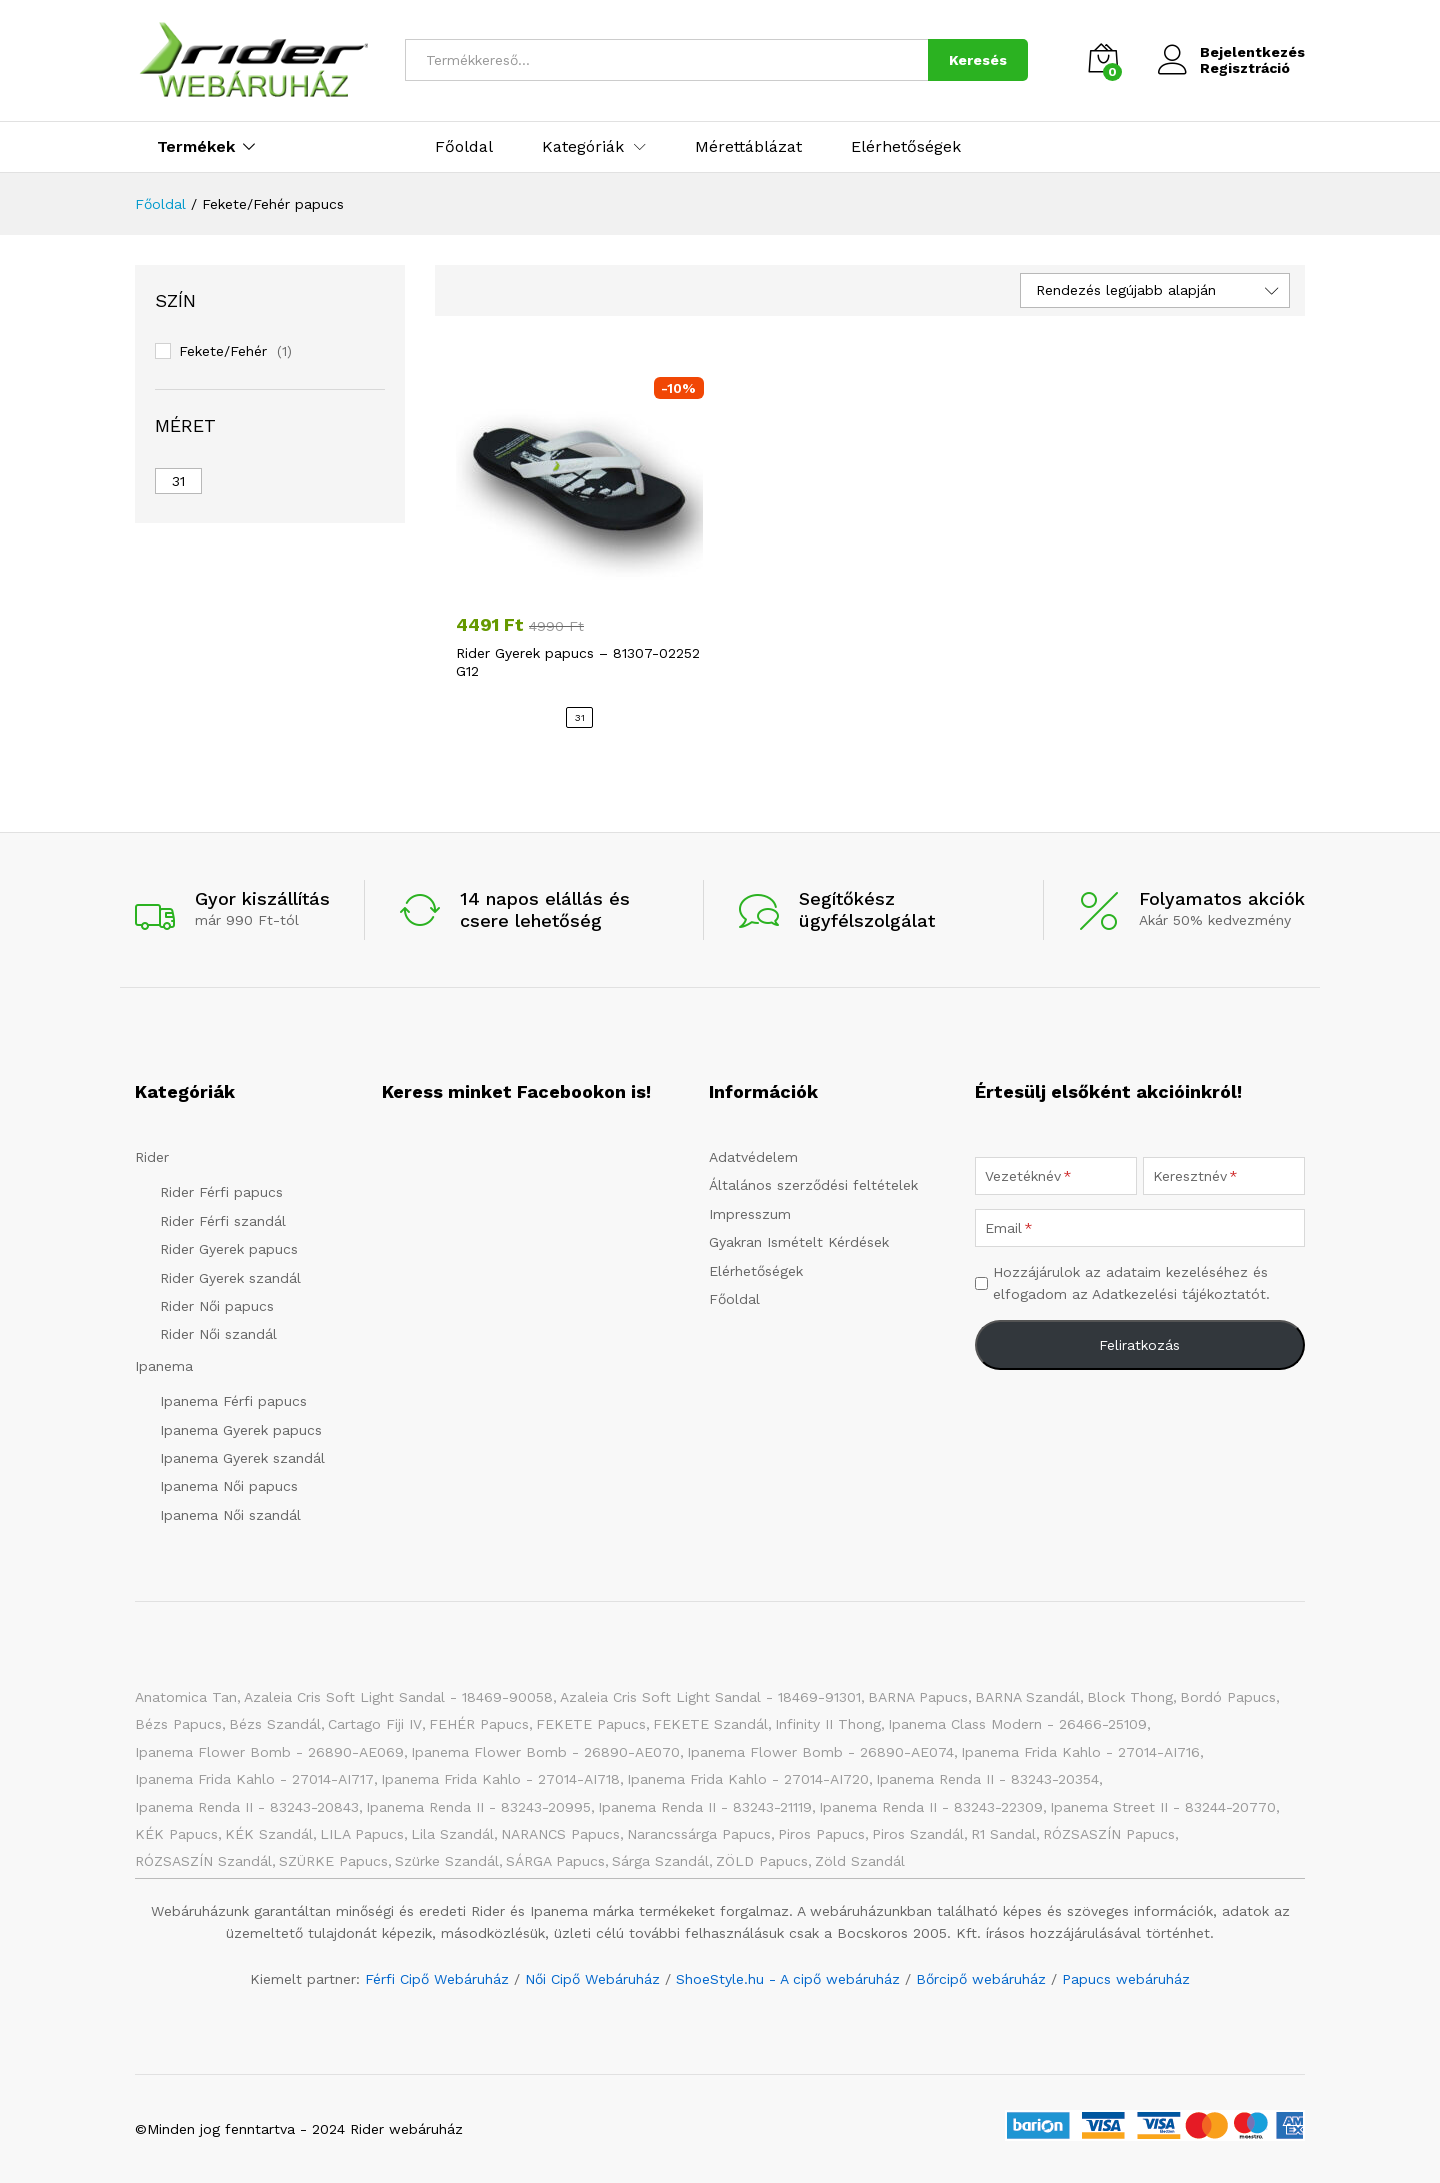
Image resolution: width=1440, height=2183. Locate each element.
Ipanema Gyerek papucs (241, 1430)
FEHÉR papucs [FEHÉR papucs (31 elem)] (479, 1724)
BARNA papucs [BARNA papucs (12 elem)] (918, 1697)
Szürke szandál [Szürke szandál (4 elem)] (447, 1861)
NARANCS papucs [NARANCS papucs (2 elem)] (560, 1834)
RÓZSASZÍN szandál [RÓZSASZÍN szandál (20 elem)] (203, 1861)
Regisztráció (1245, 68)
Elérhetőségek (906, 147)
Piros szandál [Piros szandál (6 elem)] (918, 1834)
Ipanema (164, 1366)
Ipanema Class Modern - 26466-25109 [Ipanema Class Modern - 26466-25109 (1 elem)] (1017, 1724)
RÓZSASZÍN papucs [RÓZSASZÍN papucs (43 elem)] (1109, 1834)
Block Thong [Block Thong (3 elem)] (1130, 1697)
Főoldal (464, 147)
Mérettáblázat (748, 147)
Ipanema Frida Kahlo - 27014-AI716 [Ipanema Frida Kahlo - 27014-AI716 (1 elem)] (1080, 1752)
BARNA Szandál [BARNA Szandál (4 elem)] (1027, 1697)
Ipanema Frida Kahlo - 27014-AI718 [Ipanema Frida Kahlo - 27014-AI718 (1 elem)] (500, 1779)
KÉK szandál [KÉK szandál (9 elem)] (269, 1834)
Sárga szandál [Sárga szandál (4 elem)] (660, 1861)
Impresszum (750, 1214)
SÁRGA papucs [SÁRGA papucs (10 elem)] (555, 1861)
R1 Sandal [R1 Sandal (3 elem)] (1003, 1834)
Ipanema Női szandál (230, 1515)
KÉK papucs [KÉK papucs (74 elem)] (176, 1834)
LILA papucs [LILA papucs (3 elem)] (362, 1834)
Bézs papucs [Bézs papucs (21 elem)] (178, 1724)
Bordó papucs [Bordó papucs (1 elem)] (1228, 1697)
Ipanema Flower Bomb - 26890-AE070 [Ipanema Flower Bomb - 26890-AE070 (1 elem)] (545, 1752)
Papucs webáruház (1126, 1979)
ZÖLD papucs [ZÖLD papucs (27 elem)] (762, 1861)
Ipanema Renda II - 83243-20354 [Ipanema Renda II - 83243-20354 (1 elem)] (987, 1779)
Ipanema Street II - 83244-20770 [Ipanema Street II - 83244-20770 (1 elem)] (1163, 1807)
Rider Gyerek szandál (230, 1278)
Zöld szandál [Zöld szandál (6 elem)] (860, 1861)
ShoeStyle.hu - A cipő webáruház (788, 1979)
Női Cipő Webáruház (592, 1979)
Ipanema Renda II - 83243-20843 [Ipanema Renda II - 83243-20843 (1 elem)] (247, 1807)
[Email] (1140, 1228)
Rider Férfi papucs (221, 1192)
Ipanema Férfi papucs (233, 1401)
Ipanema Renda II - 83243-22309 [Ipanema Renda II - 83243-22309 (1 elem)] (931, 1807)
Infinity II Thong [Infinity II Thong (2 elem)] (828, 1724)
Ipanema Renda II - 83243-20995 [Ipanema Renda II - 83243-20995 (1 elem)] (478, 1807)
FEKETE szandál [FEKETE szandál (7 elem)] (710, 1724)
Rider (152, 1157)
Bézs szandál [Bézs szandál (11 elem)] (275, 1724)
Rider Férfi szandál (223, 1221)
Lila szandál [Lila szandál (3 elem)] (452, 1834)
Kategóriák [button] (583, 147)
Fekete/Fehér (223, 351)
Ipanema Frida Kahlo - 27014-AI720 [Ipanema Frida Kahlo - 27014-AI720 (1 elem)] (748, 1779)
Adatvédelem (753, 1157)
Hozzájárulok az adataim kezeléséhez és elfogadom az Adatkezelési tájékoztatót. (1131, 1283)
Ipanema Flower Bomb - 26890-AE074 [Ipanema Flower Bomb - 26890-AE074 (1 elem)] (820, 1752)
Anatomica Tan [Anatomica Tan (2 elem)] (186, 1697)
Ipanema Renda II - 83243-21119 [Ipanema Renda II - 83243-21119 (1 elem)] (705, 1807)
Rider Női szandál (218, 1334)
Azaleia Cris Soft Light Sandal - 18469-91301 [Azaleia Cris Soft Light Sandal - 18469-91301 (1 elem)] (710, 1697)
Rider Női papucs (217, 1306)
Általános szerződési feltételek (813, 1185)
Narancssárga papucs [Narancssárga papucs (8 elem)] (699, 1834)
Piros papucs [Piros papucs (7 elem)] (821, 1834)
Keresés (978, 60)
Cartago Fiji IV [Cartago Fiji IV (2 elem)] (375, 1724)
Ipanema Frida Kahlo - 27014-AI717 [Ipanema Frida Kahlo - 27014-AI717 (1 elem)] (254, 1779)
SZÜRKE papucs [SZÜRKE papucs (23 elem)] (333, 1861)
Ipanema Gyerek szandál (242, 1458)
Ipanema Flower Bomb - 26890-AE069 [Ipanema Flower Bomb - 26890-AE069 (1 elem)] (269, 1752)
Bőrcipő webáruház (981, 1979)
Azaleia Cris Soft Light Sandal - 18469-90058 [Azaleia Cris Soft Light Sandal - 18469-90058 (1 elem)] (398, 1697)
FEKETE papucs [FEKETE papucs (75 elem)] (591, 1724)
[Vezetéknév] (1056, 1176)
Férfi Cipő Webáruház (437, 1979)
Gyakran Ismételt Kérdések (799, 1242)
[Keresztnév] (1224, 1176)
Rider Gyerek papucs (229, 1249)
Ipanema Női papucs (229, 1486)
